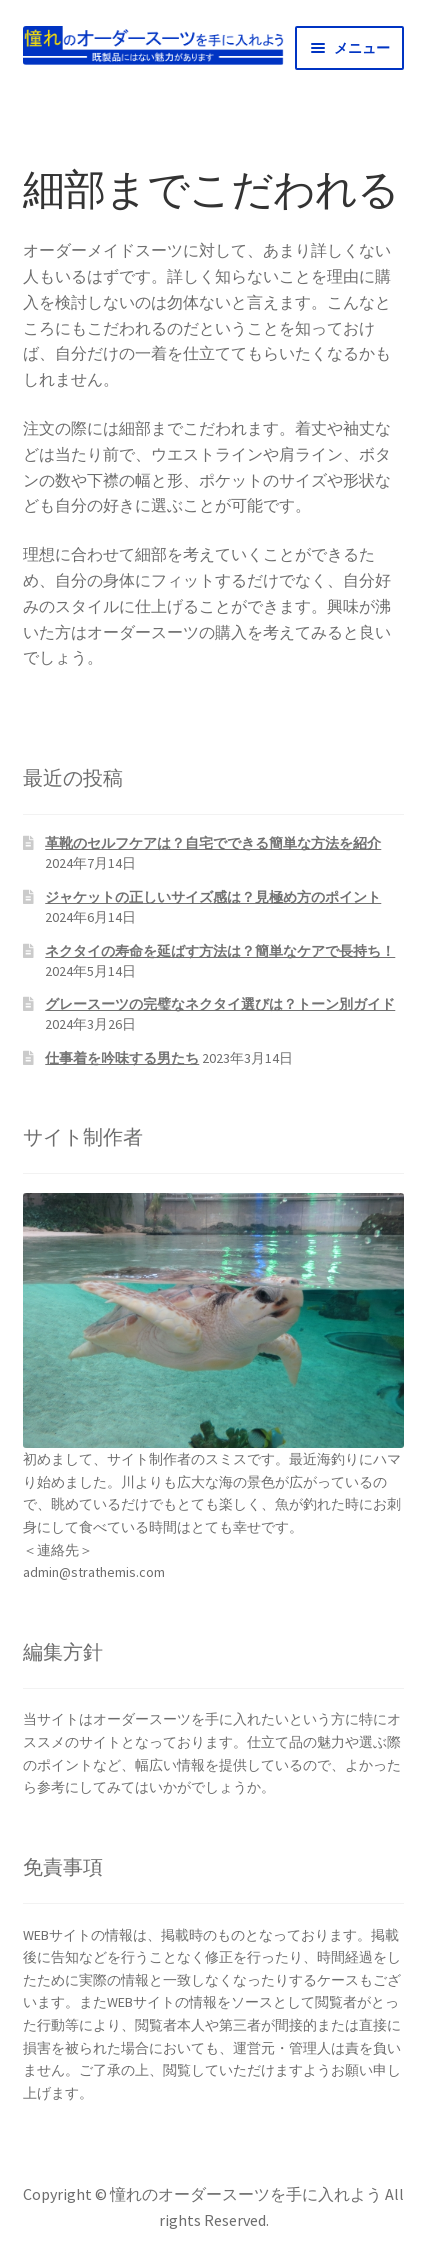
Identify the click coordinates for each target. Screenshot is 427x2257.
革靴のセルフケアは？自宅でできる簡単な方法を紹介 (213, 843)
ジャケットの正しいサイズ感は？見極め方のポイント (213, 897)
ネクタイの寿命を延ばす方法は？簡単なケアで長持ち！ (220, 951)
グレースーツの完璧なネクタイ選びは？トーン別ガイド (220, 1004)
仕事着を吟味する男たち (122, 1058)
